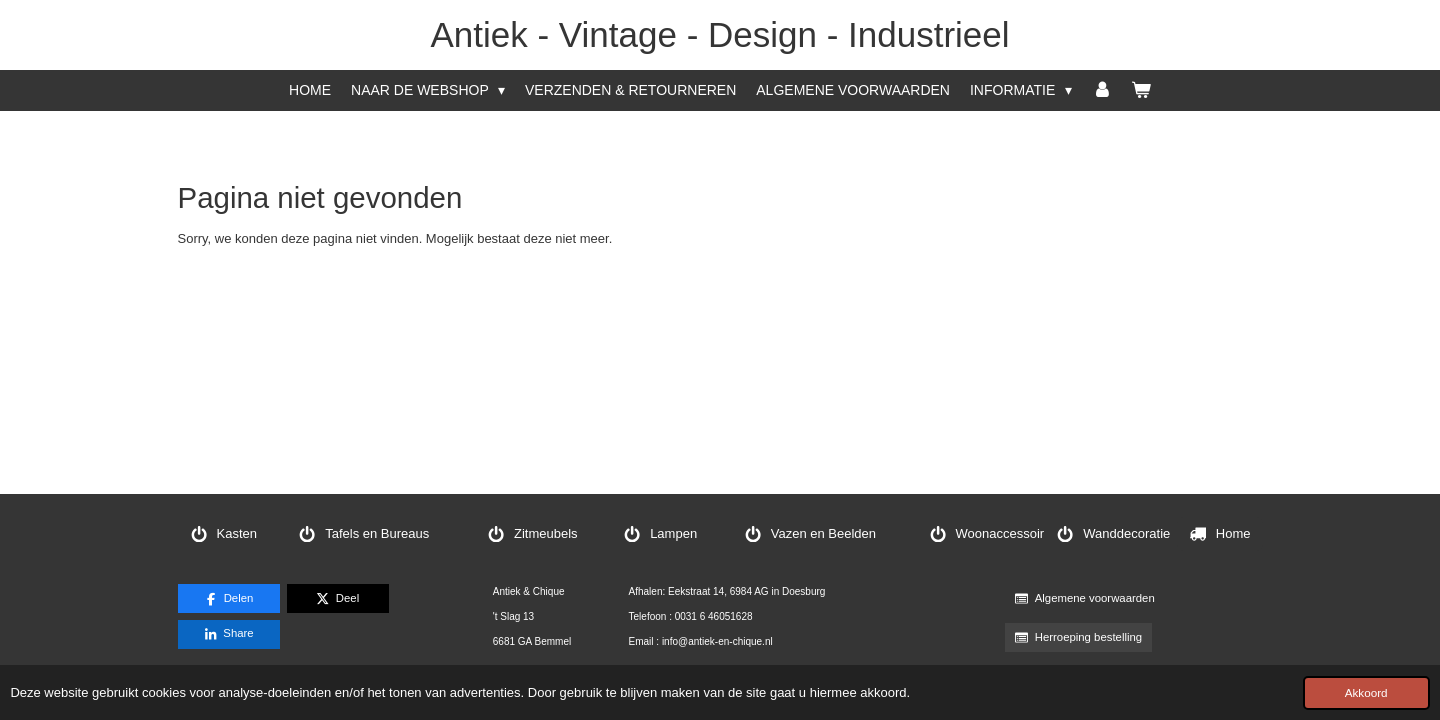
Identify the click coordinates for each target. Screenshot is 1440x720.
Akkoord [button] (1366, 692)
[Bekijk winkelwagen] (1141, 90)
